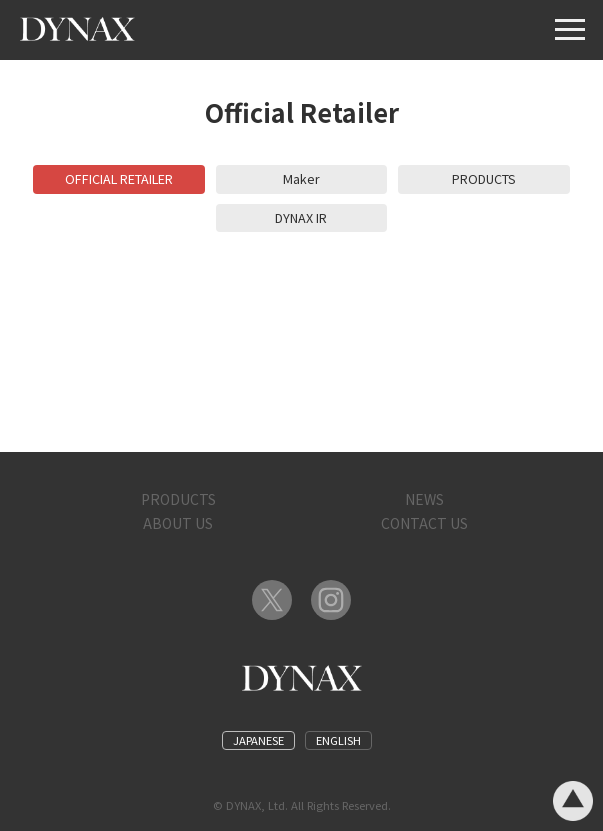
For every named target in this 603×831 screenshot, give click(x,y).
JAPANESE (258, 740)
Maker (301, 178)
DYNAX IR (301, 217)
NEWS (424, 499)
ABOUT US (178, 523)
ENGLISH (338, 740)
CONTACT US (424, 523)
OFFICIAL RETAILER (119, 178)
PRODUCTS (484, 178)
